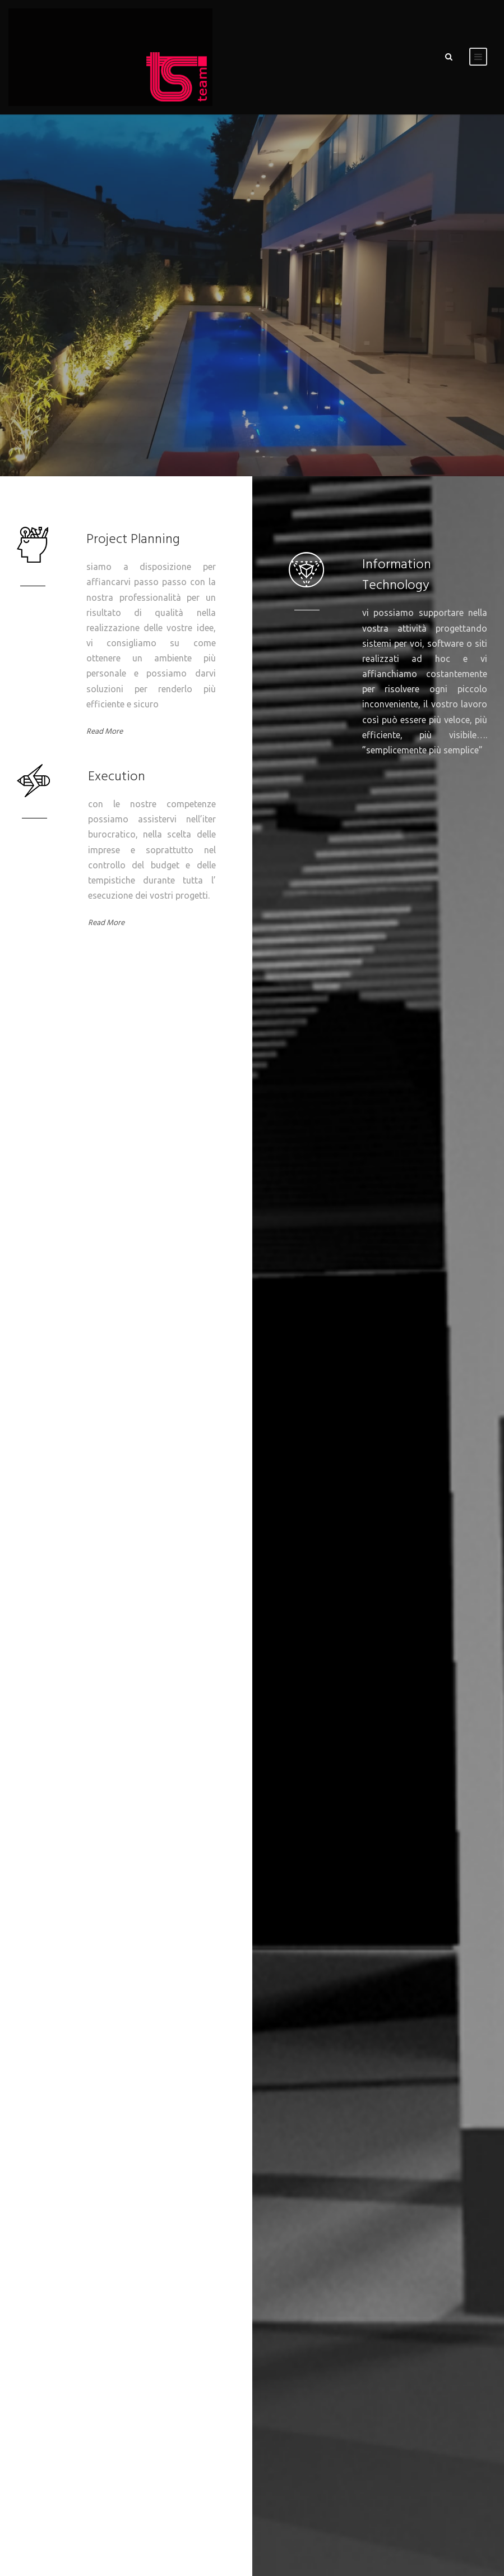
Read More (104, 731)
